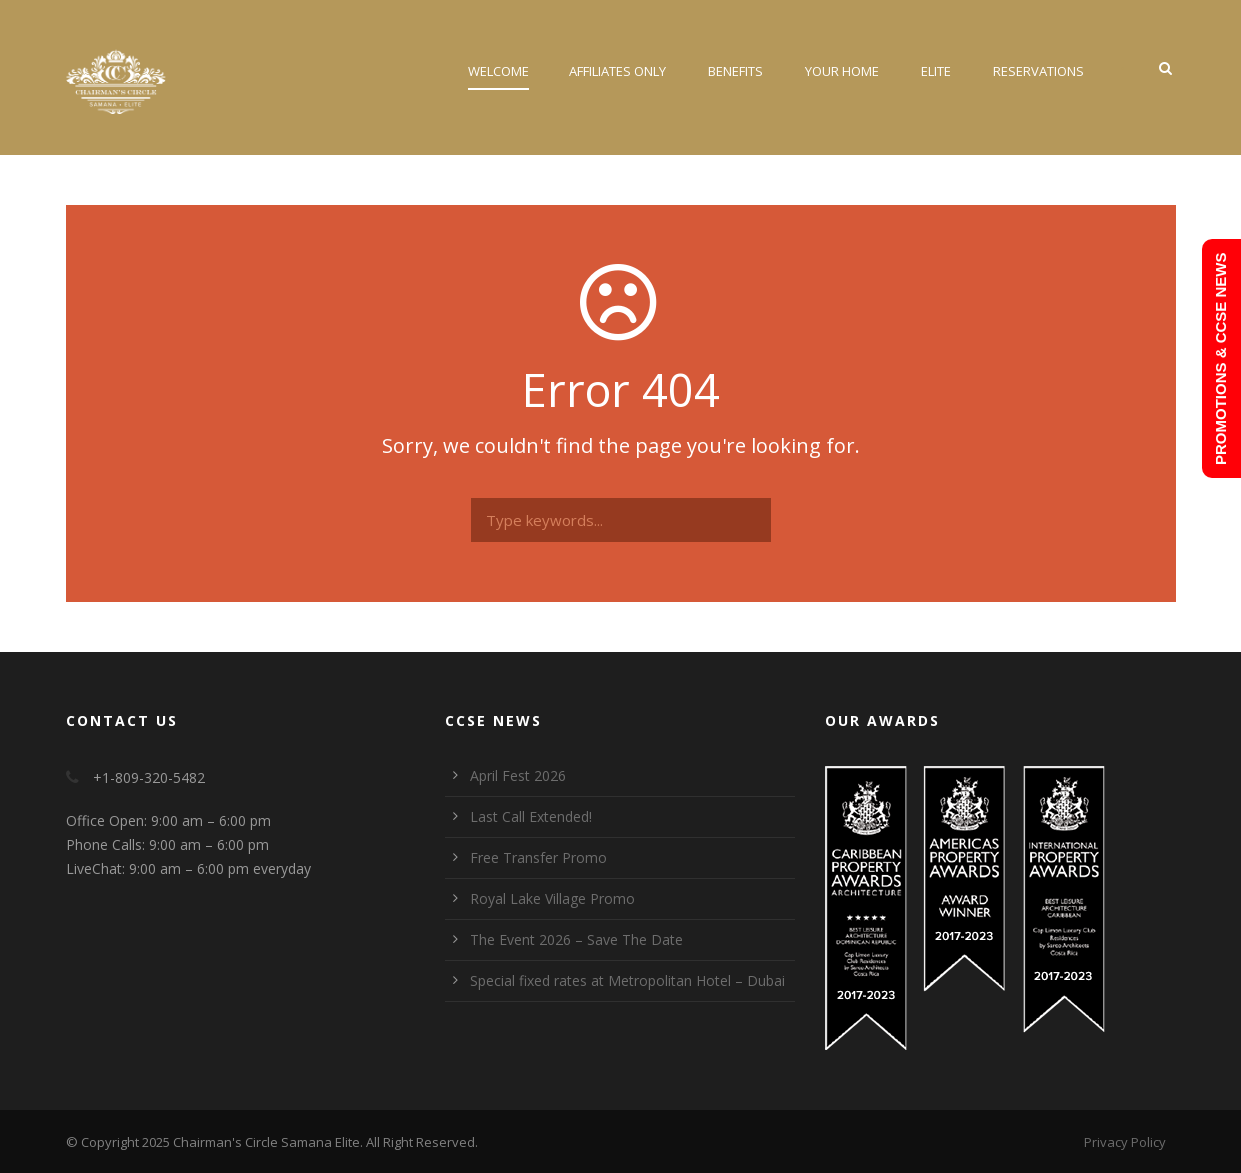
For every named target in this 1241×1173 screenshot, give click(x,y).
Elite (936, 71)
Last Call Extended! (531, 816)
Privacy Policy (1125, 1142)
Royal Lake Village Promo (552, 898)
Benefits (735, 71)
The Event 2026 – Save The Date (576, 939)
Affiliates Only (617, 71)
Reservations (1038, 71)
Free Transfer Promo (538, 857)
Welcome (498, 71)
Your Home (842, 71)
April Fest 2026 (518, 775)
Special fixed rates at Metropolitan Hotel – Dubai (627, 980)
